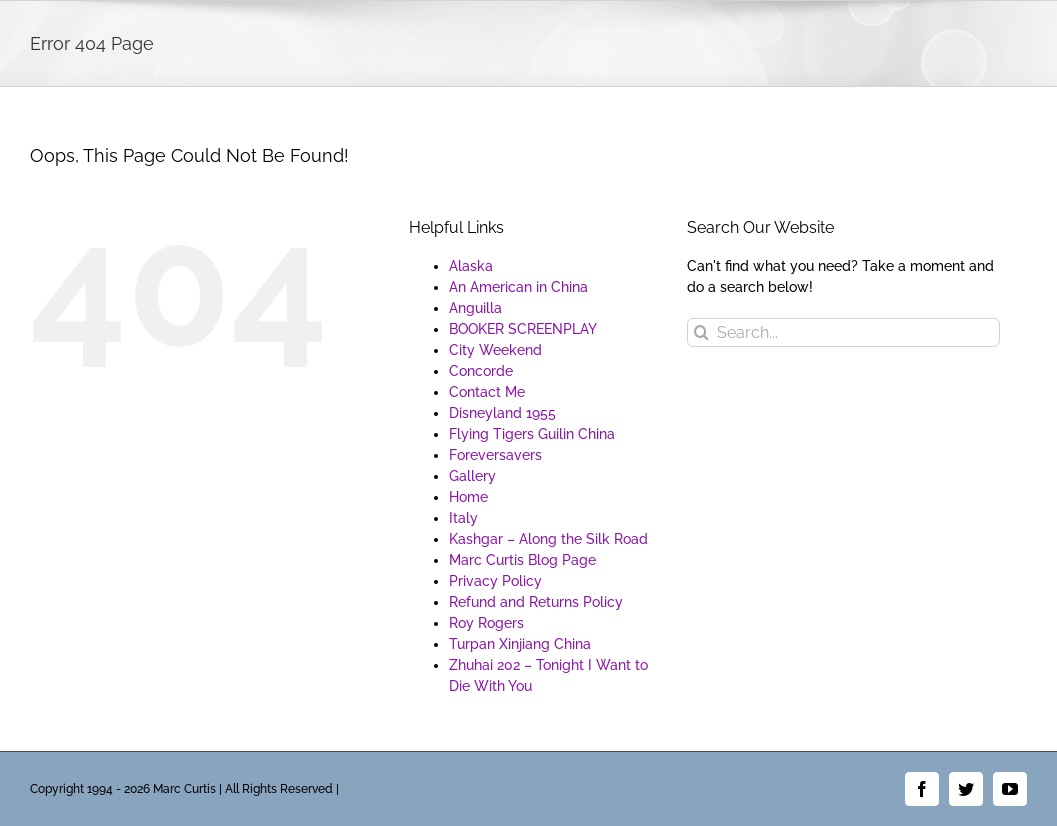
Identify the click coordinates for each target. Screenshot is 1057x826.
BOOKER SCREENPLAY (523, 329)
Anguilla (475, 308)
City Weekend (495, 350)
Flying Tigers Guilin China (532, 434)
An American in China (518, 287)
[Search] (701, 332)
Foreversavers (495, 455)
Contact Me (487, 392)
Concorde (481, 371)
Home (468, 497)
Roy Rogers (486, 623)
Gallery (472, 476)
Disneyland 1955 (502, 413)
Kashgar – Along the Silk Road (548, 539)
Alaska (471, 266)
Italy (463, 518)
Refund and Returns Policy (536, 602)
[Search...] (843, 332)
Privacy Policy (495, 581)
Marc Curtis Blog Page (522, 560)
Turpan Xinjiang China (520, 644)
